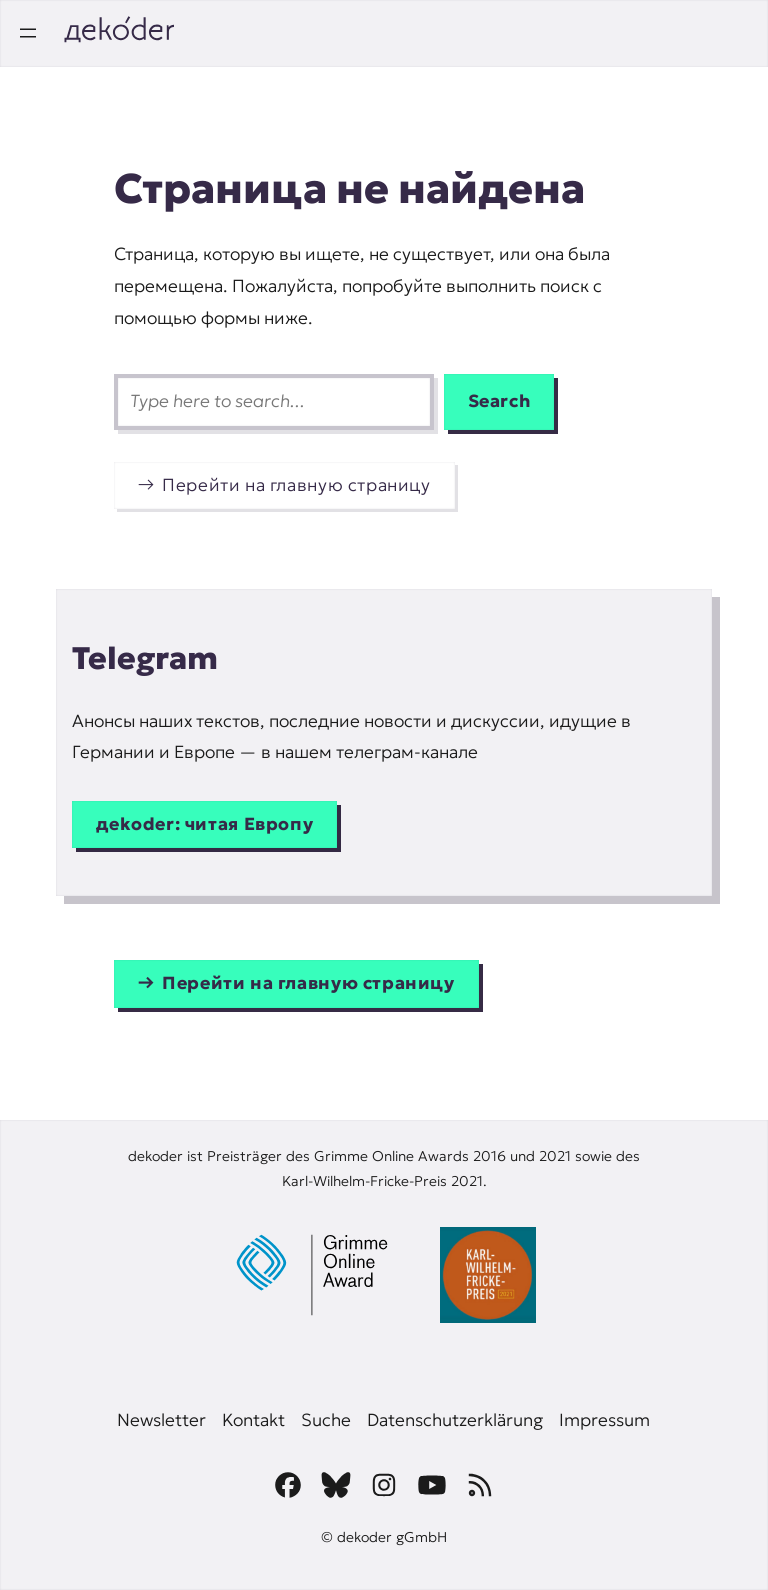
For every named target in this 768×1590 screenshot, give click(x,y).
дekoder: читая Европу (204, 824)
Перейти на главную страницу (296, 485)
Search (499, 401)
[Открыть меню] (28, 33)
